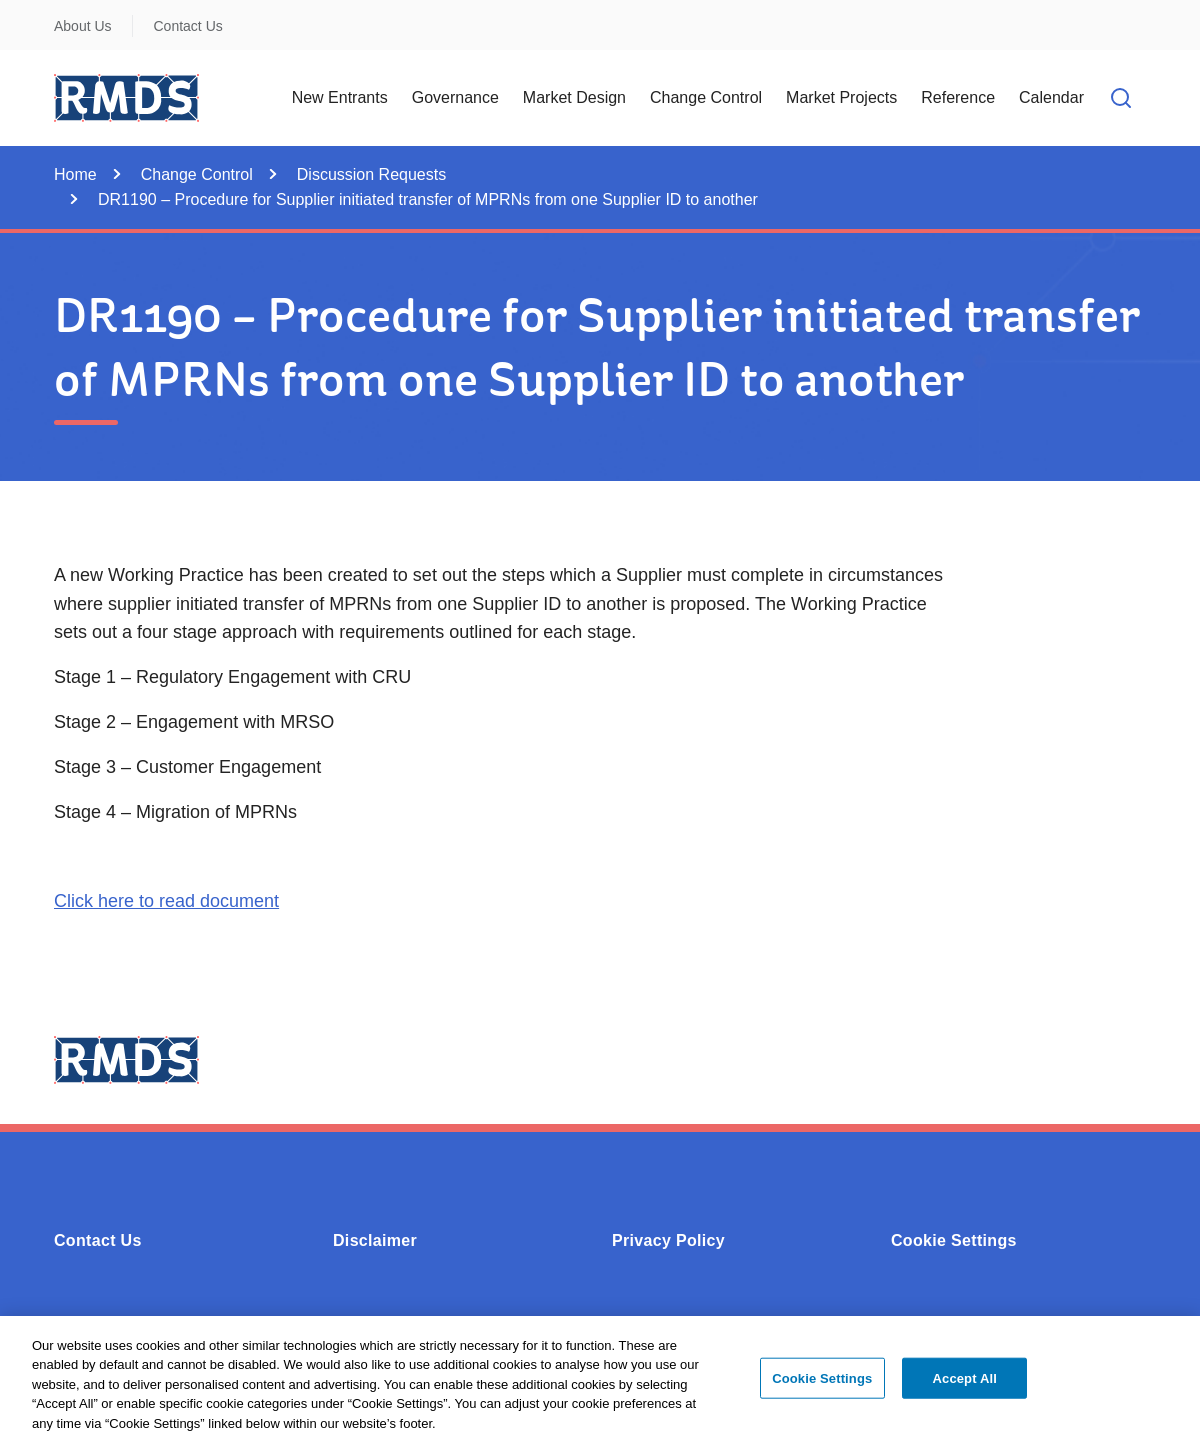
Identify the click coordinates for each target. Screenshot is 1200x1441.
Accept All (965, 1384)
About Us (83, 26)
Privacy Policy (668, 1240)
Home (75, 174)
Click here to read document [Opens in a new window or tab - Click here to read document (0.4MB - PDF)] (166, 901)
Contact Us (188, 26)
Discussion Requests (371, 174)
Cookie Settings (954, 1240)
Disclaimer (375, 1240)
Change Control (197, 174)
